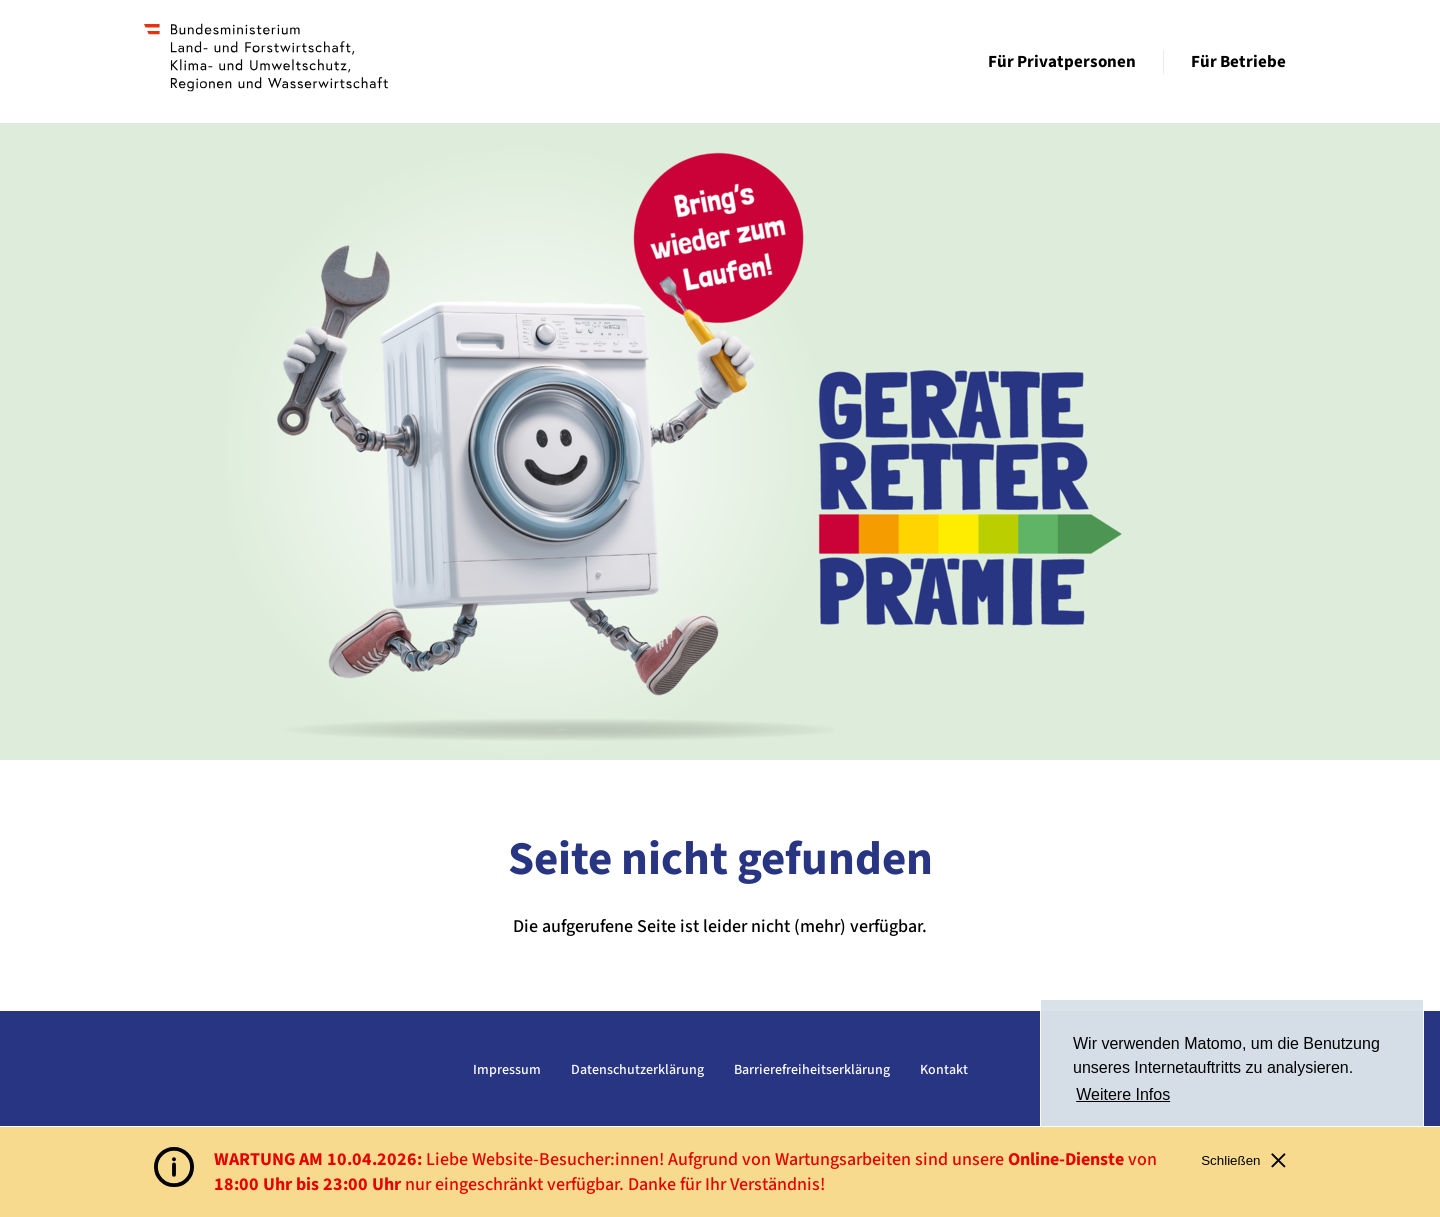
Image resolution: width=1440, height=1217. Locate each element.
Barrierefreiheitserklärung (812, 1070)
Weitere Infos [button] (1123, 1094)
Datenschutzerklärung (637, 1070)
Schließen (1243, 1160)
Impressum (507, 1070)
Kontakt (944, 1070)
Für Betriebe (1238, 62)
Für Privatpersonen (1062, 62)
